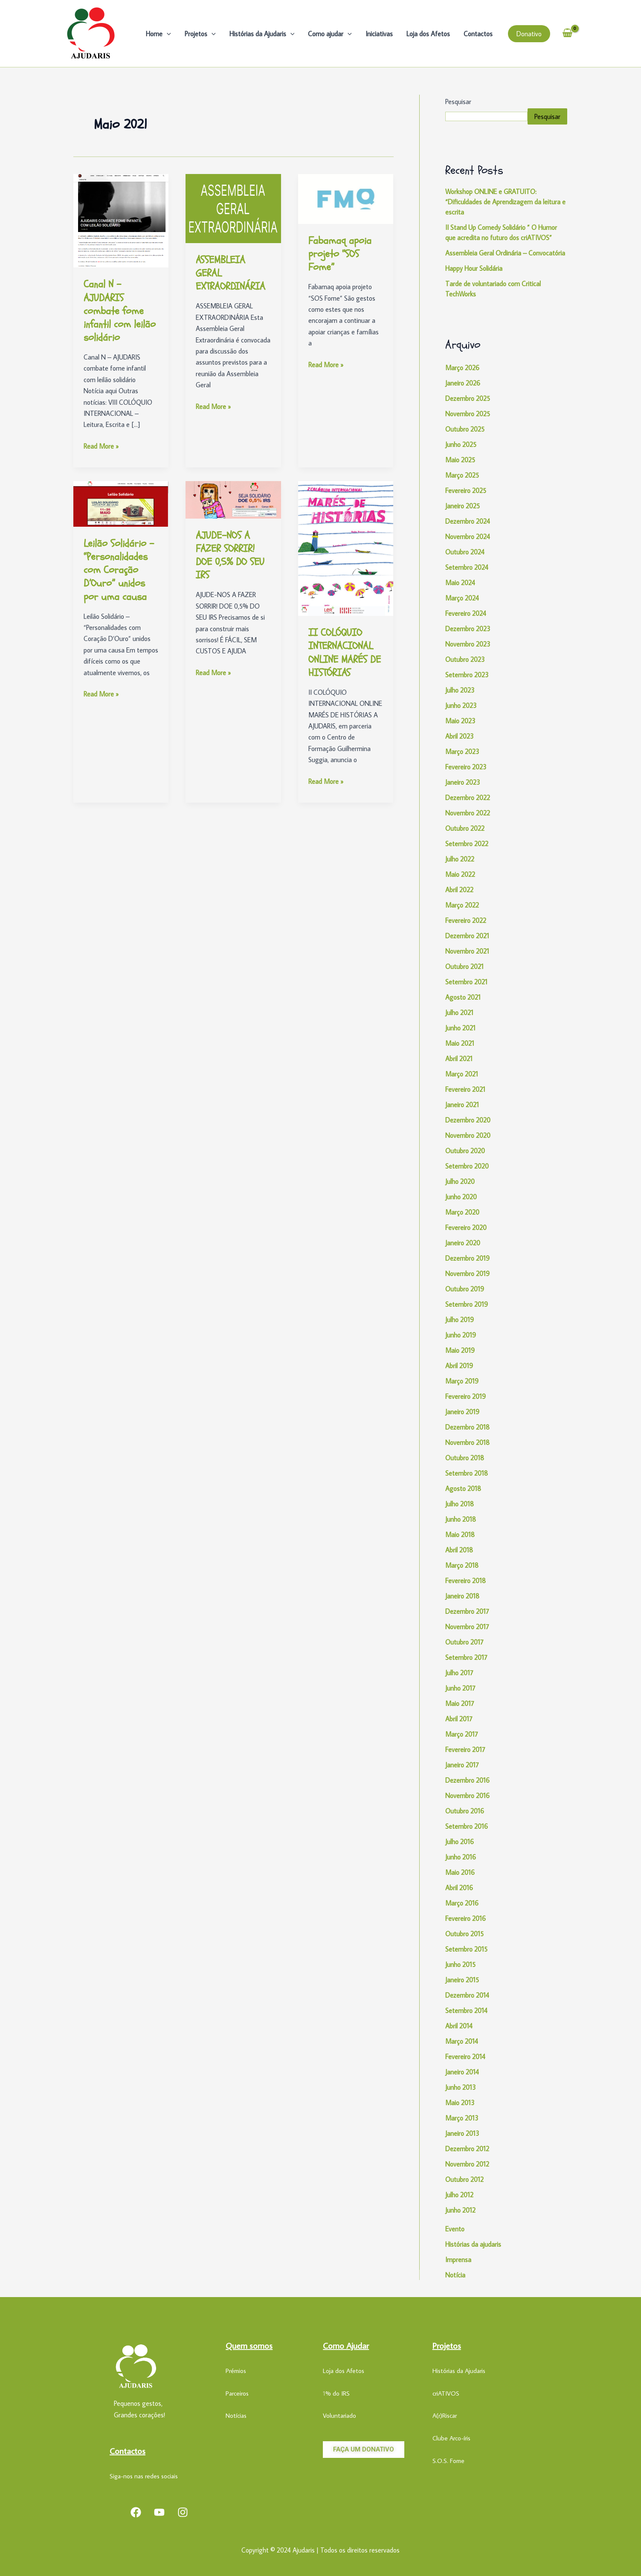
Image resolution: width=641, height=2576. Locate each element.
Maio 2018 (460, 1534)
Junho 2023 (461, 705)
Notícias (236, 2415)
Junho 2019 (460, 1335)
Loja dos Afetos (428, 33)
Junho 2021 (460, 1028)
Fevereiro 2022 (465, 920)
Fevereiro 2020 (466, 1227)
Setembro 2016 (466, 1826)
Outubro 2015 (464, 1933)
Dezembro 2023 (467, 628)
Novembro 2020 (467, 1135)
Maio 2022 (460, 874)
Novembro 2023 (467, 644)
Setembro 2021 (466, 982)
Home (158, 33)
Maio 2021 (459, 1043)
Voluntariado (339, 2415)
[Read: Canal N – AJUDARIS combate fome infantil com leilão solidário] (121, 219)
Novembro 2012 (467, 2164)
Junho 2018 (460, 1519)
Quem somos (249, 2345)
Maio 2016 (460, 1872)
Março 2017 (461, 1734)
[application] (166, 33)
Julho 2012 (459, 2194)
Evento (454, 2229)
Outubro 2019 (464, 1289)
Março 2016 (462, 1903)
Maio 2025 (460, 459)
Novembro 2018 (467, 1442)
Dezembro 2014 (467, 1995)
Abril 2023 (459, 736)
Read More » (101, 445)
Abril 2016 (459, 1887)
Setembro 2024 (466, 567)
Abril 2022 (459, 889)
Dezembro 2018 (467, 1427)
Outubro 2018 (464, 1457)
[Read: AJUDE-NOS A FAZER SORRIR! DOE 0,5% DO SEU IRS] (233, 499)
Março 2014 (461, 2041)
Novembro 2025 (467, 413)
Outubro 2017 (464, 1642)
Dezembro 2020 (467, 1120)
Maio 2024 (460, 582)
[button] (529, 33)
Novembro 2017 (467, 1626)
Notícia (455, 2275)
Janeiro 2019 (462, 1411)
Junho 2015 (460, 1964)
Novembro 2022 (467, 813)
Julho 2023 (460, 690)
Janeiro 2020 (462, 1243)
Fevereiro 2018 (465, 1580)
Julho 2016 (459, 1841)
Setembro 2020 (467, 1166)
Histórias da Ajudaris (262, 33)
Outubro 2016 (464, 1811)
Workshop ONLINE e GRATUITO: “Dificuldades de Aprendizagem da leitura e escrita (505, 201)
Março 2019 (462, 1381)
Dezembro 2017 (467, 1611)
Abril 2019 (459, 1365)
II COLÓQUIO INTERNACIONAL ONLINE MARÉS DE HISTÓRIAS (344, 653)
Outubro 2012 (464, 2179)
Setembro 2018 (466, 1473)
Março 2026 (462, 367)
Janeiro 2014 (462, 2072)
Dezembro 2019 (467, 1258)
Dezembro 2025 (467, 398)
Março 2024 (462, 598)
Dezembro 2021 (467, 935)
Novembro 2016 (467, 1795)
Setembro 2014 (466, 2010)
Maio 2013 (460, 2102)
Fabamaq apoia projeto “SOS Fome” (339, 254)
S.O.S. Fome (448, 2461)
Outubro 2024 (464, 552)
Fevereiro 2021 (465, 1089)
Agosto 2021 (463, 997)
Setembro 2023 (467, 674)
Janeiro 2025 (462, 506)
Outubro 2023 (465, 659)
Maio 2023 (460, 721)
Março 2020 (462, 1212)
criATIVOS (445, 2393)
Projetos (200, 33)
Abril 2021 (459, 1058)
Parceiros (237, 2393)
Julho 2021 (459, 1012)
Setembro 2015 (466, 1949)
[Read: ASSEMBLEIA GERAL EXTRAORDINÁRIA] (233, 207)
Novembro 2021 (467, 951)
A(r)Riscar (444, 2415)
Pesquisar (458, 101)
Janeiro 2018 (462, 1596)
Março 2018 (462, 1565)
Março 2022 (462, 905)
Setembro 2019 (466, 1304)
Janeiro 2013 (462, 2133)
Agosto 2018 (463, 1488)
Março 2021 (461, 1074)
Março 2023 (462, 751)
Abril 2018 (459, 1550)
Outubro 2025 (464, 429)
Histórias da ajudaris (473, 2244)
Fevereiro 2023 (466, 767)
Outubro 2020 (465, 1150)
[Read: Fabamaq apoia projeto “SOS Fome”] (346, 198)
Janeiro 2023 (462, 782)
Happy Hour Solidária (473, 268)
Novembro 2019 (467, 1273)
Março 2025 (462, 475)
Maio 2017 (459, 1703)
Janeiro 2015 (462, 1980)
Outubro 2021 (464, 966)
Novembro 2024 (467, 536)
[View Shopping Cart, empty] (568, 33)
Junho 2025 (460, 444)
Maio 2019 (460, 1350)
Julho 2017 (459, 1672)
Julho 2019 (459, 1319)
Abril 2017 (459, 1718)
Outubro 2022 (464, 828)
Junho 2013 (460, 2087)
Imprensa (458, 2259)
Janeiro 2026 (462, 383)
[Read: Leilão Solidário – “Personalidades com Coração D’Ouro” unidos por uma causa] (121, 503)
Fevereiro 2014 (465, 2056)
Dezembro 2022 (467, 797)
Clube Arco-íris (451, 2438)
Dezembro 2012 (467, 2148)
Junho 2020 (461, 1196)
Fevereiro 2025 (465, 490)
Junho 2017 (460, 1688)
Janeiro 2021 (462, 1104)
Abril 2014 (459, 2026)
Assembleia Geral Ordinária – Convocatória (505, 253)
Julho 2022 (459, 859)
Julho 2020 (460, 1181)
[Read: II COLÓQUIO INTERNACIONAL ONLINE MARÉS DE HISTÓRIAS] (346, 547)
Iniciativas (379, 33)
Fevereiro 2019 (465, 1396)
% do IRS (337, 2393)
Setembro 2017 (466, 1657)
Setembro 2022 (466, 843)
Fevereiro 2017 (465, 1749)
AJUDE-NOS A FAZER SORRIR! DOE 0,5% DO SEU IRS (230, 555)
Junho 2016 (460, 1857)
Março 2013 (462, 2118)
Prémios (236, 2371)
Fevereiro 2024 (465, 613)
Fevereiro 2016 (465, 1918)
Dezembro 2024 (467, 521)
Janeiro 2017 (462, 1765)
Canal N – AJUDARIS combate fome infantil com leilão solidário (120, 311)
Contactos (478, 33)
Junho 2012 (460, 2210)
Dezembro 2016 (467, 1780)
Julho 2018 (459, 1504)
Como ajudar (330, 33)
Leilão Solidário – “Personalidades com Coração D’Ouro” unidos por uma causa (119, 570)
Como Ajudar (346, 2345)
